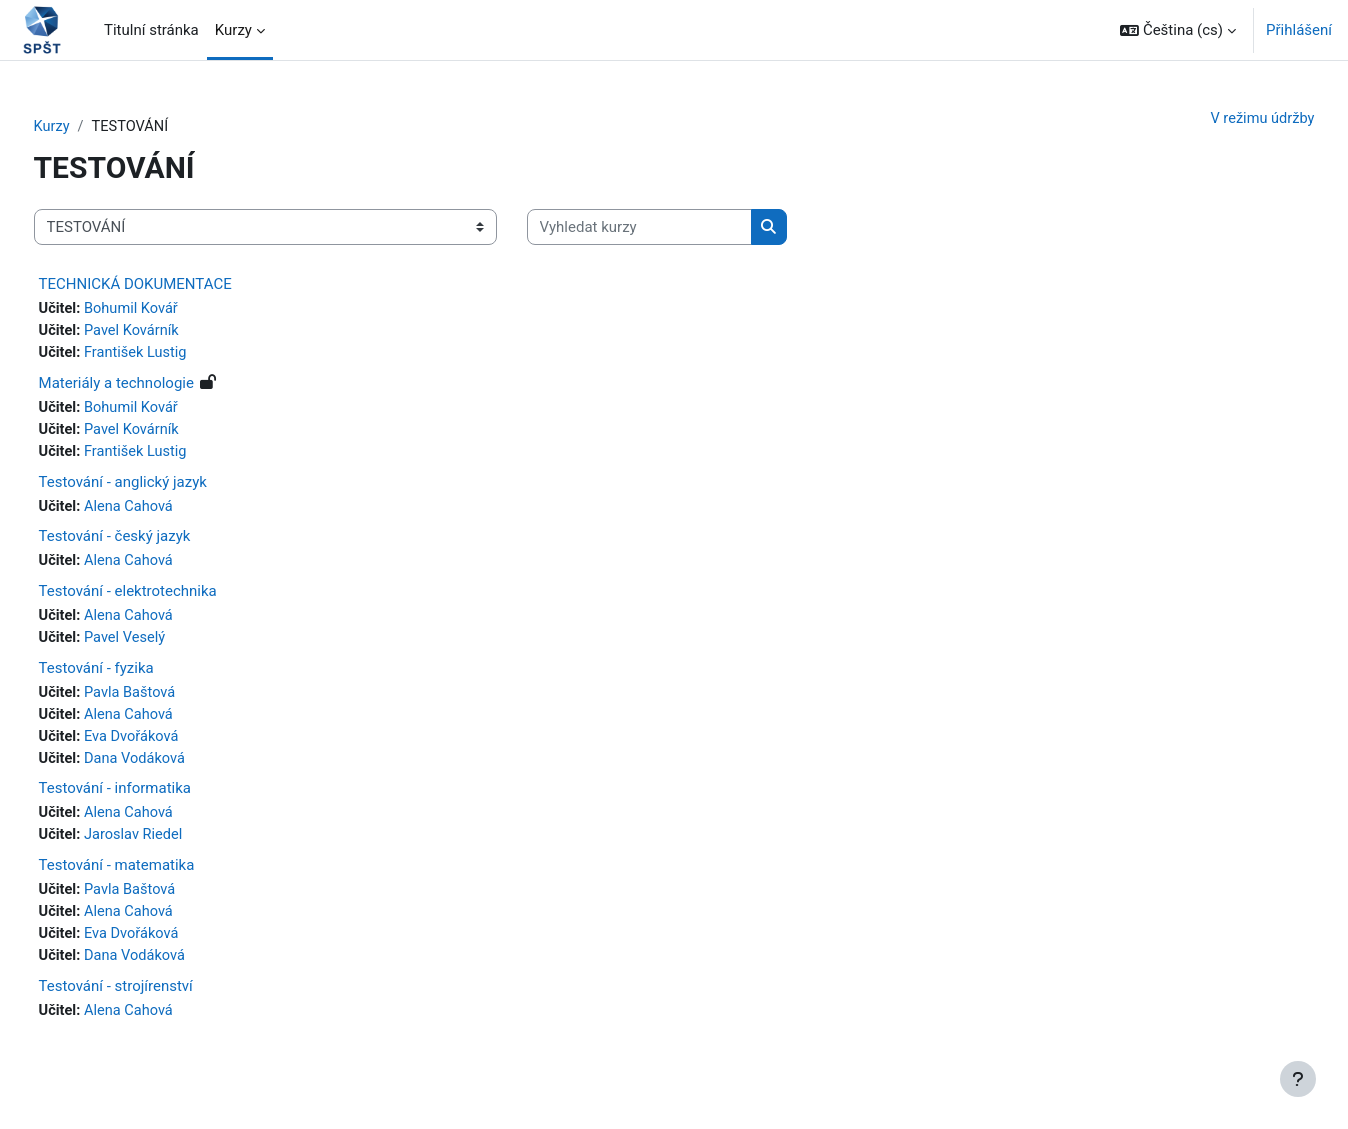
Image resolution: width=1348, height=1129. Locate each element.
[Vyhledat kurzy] (676, 228)
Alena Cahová (169, 511)
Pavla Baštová (170, 700)
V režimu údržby (1223, 119)
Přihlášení (1299, 30)
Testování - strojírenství (153, 999)
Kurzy (89, 127)
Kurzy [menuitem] (233, 30)
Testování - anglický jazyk (160, 486)
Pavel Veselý (165, 645)
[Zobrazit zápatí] (1298, 1079)
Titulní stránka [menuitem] (151, 30)
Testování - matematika (154, 876)
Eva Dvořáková (171, 745)
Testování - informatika (152, 798)
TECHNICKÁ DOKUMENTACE (172, 285)
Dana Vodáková (175, 768)
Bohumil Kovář (171, 310)
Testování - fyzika (133, 675)
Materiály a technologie (153, 386)
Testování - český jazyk (152, 542)
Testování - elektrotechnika (165, 597)
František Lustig (176, 355)
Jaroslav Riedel (173, 846)
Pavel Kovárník (172, 333)
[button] (1178, 30)
